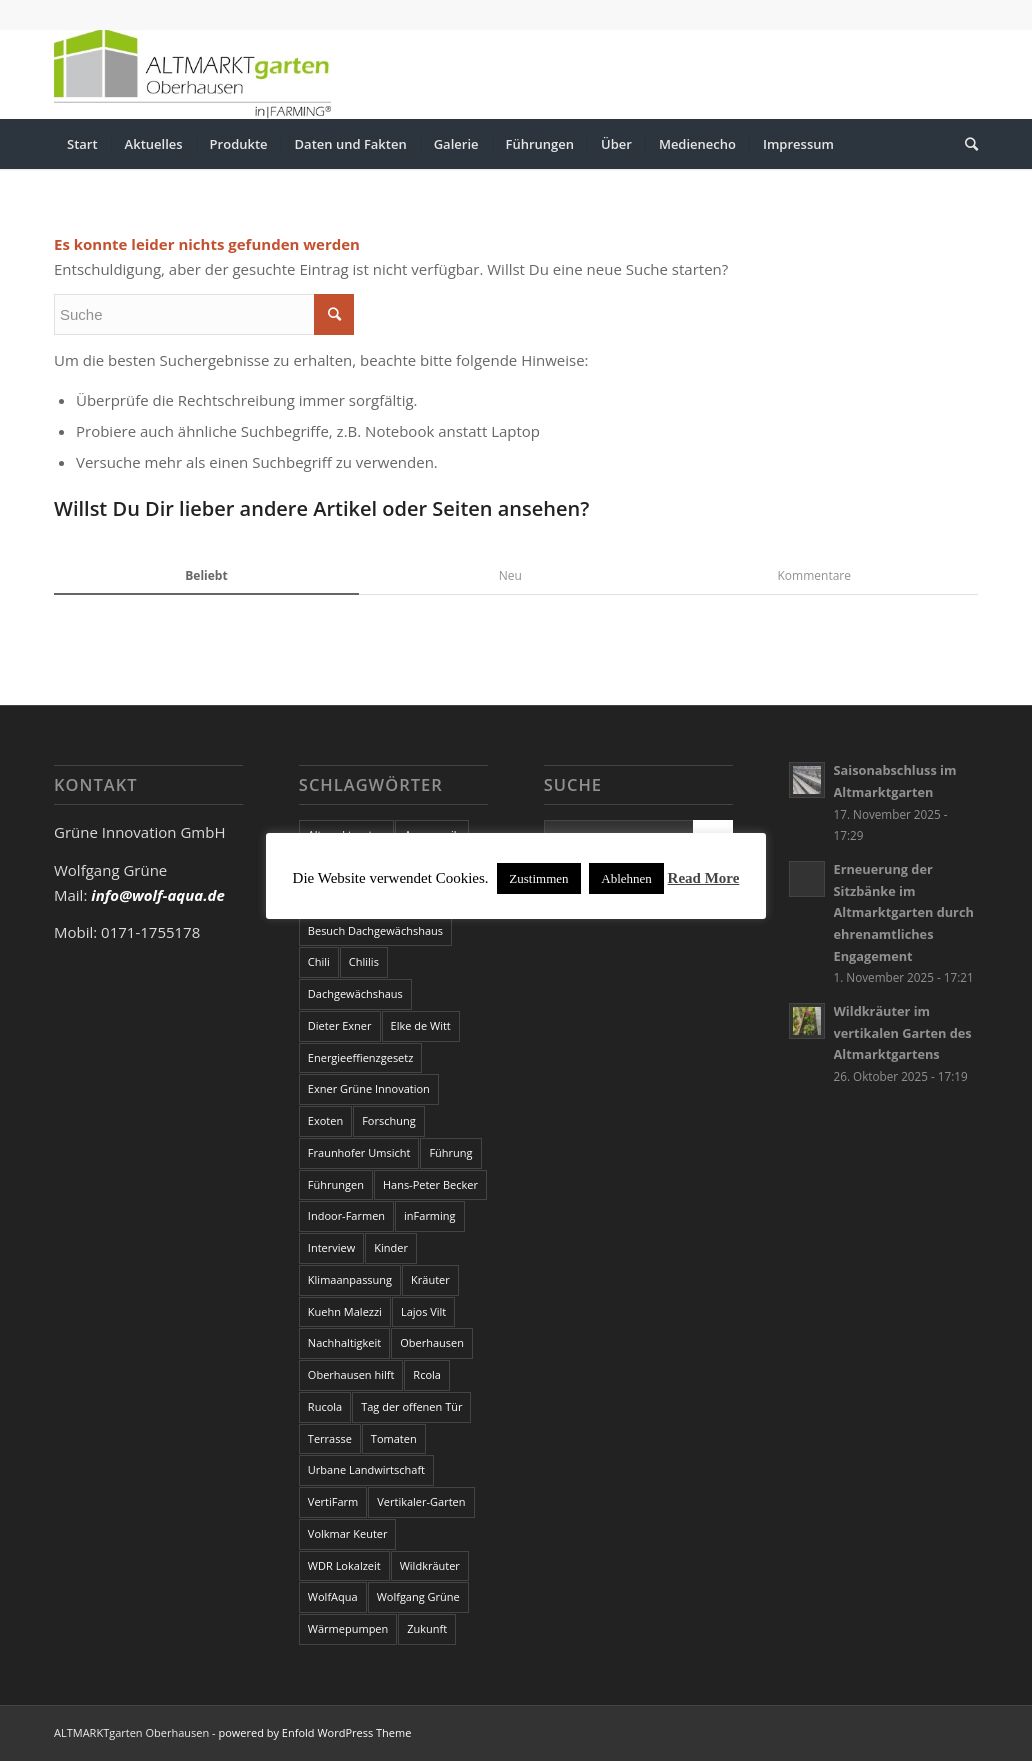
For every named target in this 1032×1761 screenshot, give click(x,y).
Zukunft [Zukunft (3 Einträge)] (427, 1628)
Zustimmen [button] (538, 878)
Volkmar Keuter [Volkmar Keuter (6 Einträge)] (348, 1533)
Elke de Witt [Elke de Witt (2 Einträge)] (421, 1025)
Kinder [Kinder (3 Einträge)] (391, 1247)
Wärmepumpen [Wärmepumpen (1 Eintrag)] (348, 1628)
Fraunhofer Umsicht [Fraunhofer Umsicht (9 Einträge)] (359, 1152)
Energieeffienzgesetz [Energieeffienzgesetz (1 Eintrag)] (361, 1057)
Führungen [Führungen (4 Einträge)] (336, 1184)
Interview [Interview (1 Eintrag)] (331, 1247)
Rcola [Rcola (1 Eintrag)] (427, 1374)
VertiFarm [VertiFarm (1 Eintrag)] (333, 1501)
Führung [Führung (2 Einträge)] (450, 1152)
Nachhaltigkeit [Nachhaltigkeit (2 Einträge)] (344, 1342)
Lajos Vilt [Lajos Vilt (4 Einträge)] (423, 1311)
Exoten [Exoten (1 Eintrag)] (325, 1120)
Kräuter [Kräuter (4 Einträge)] (430, 1279)
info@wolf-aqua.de (158, 895)
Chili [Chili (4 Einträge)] (319, 961)
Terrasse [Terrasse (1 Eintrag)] (330, 1438)
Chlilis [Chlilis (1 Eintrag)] (364, 961)
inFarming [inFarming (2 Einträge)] (430, 1215)
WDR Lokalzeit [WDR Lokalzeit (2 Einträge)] (344, 1565)
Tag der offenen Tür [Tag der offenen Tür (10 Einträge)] (411, 1406)
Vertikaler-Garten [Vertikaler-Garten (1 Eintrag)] (421, 1501)
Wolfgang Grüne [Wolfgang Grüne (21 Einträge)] (418, 1596)
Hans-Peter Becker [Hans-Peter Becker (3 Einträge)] (430, 1184)
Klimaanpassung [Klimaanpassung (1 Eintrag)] (350, 1279)
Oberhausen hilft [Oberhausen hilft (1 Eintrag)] (351, 1374)
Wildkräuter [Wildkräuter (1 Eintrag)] (430, 1565)
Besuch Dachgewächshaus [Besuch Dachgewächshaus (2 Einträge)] (375, 930)
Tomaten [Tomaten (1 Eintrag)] (394, 1438)
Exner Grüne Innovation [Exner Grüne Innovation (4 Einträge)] (369, 1088)
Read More (704, 878)
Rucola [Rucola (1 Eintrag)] (325, 1406)
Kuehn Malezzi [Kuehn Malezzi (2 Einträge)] (345, 1311)
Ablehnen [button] (626, 878)
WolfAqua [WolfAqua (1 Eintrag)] (333, 1596)
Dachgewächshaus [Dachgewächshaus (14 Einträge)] (355, 993)
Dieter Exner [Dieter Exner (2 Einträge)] (340, 1025)
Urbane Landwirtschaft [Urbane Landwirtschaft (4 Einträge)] (366, 1469)
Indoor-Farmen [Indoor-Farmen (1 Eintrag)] (346, 1215)
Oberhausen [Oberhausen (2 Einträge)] (432, 1342)
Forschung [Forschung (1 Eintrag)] (389, 1120)
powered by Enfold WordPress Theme (314, 1732)
